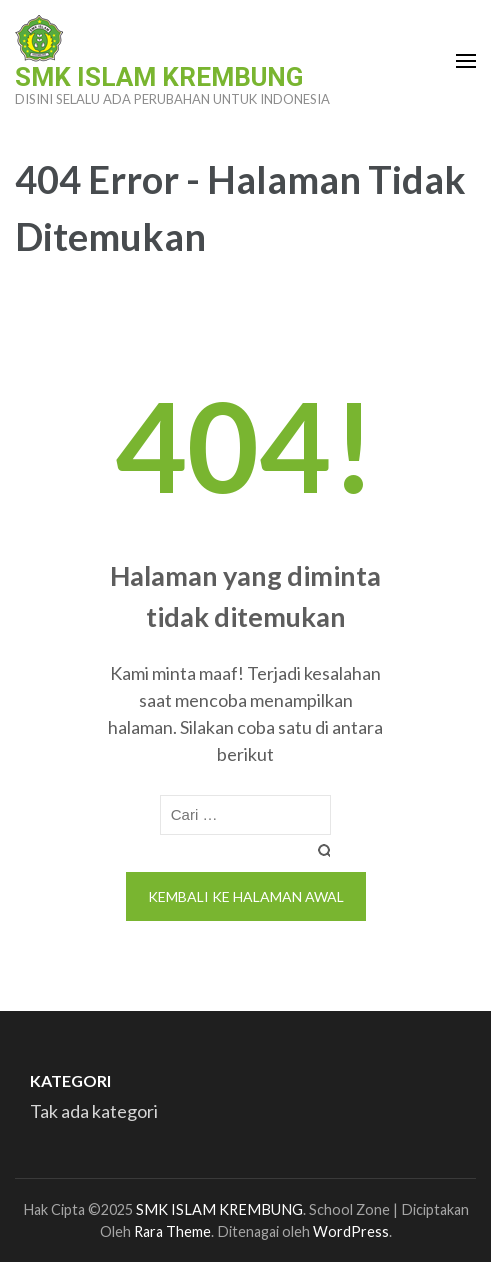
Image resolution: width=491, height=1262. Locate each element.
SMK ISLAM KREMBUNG (159, 77)
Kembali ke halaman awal (246, 896)
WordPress (351, 1231)
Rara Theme (172, 1231)
